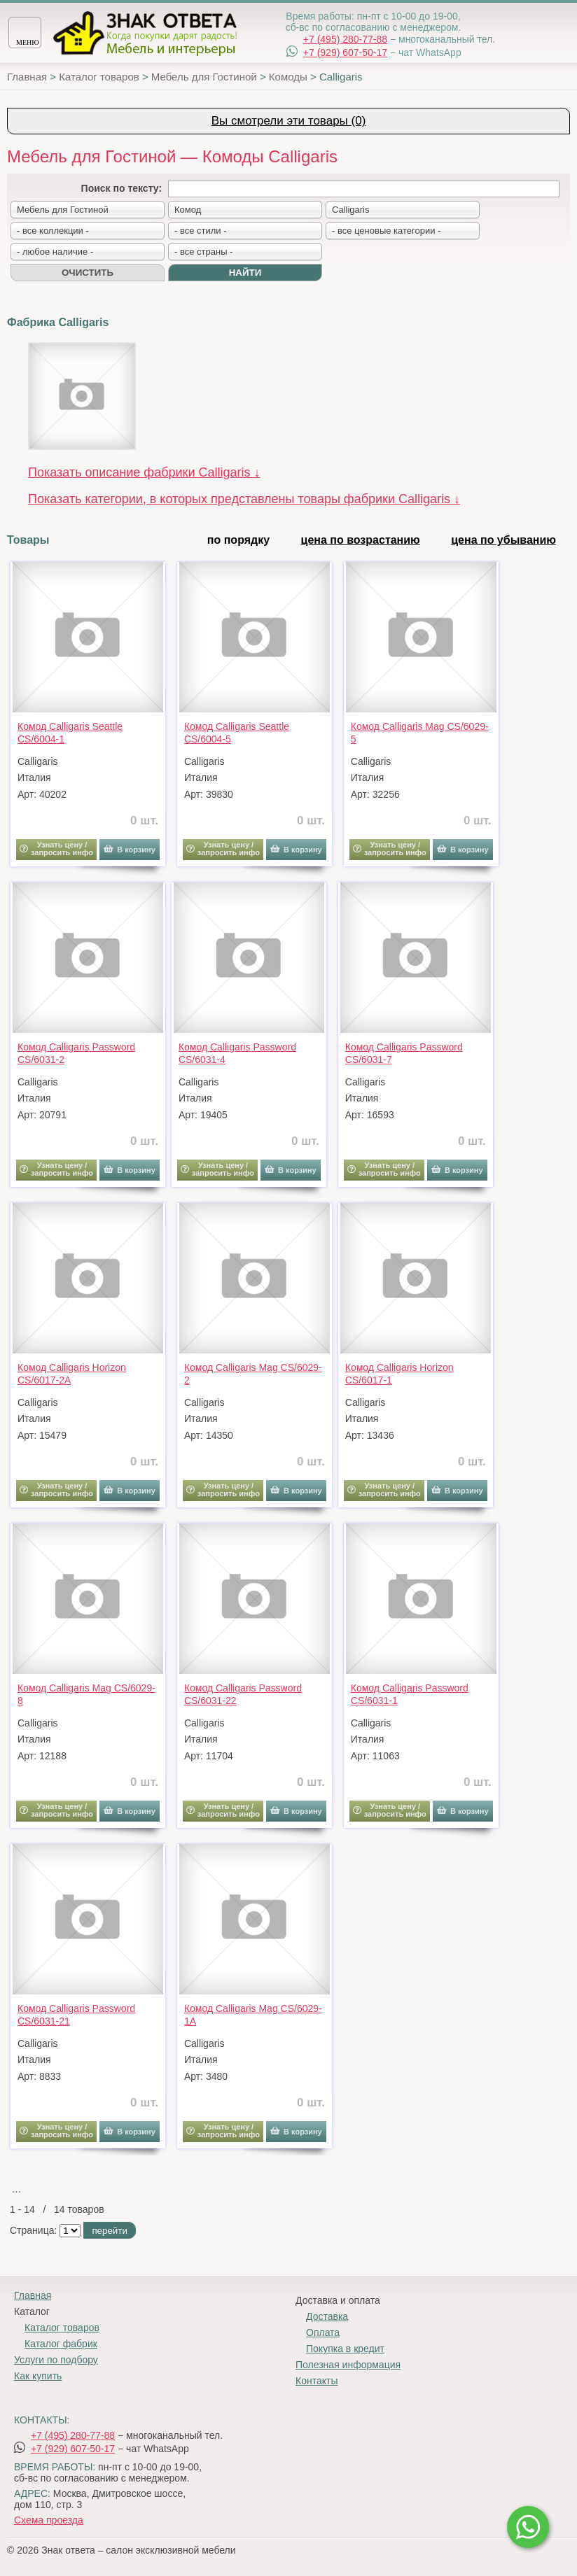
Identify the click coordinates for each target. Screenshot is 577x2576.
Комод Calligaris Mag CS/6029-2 (253, 1374)
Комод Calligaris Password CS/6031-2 (76, 1053)
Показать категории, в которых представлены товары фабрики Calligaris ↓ (244, 499)
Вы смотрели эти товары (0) (288, 120)
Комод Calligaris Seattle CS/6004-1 (70, 733)
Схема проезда (48, 2520)
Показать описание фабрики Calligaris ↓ (144, 472)
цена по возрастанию (360, 540)
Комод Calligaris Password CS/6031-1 (409, 1694)
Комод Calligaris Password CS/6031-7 (404, 1053)
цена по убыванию (503, 540)
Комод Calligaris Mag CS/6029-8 (86, 1694)
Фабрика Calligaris (58, 322)
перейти (109, 2230)
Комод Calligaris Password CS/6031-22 (243, 1694)
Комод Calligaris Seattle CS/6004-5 (236, 733)
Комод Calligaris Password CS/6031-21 (76, 2015)
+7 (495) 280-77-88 (345, 39)
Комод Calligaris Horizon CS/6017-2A (72, 1374)
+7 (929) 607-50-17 (345, 52)
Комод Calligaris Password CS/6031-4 (237, 1053)
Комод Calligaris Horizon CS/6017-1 (399, 1374)
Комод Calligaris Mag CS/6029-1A (253, 2015)
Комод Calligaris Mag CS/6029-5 (420, 733)
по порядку (238, 540)
